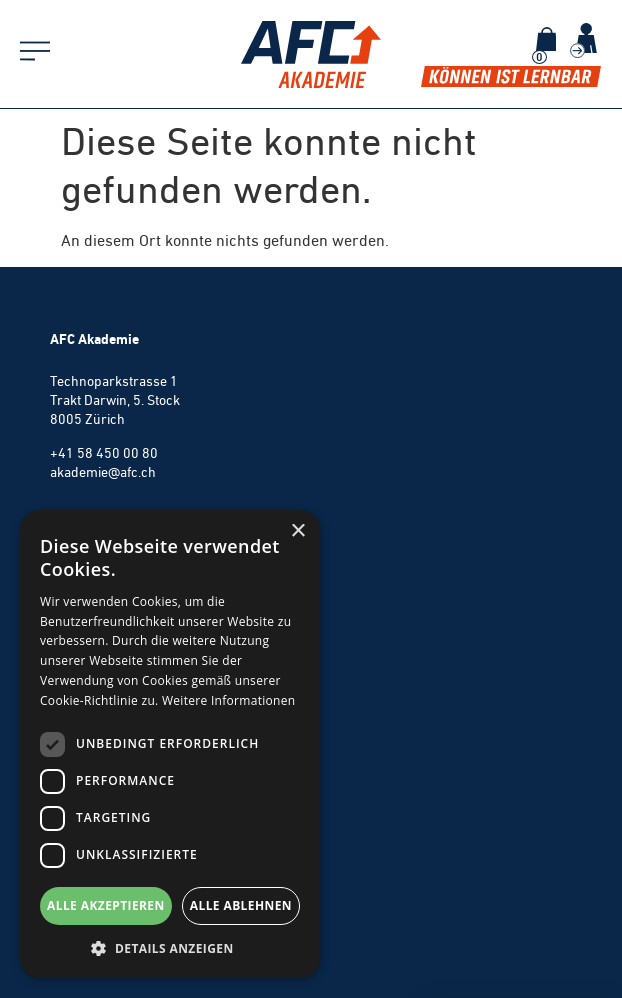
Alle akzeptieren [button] (106, 905)
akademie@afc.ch (103, 472)
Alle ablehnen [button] (241, 905)
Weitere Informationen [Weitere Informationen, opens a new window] (229, 700)
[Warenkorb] (546, 39)
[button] (170, 948)
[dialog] (170, 744)
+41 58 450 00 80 (104, 453)
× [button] (297, 531)
